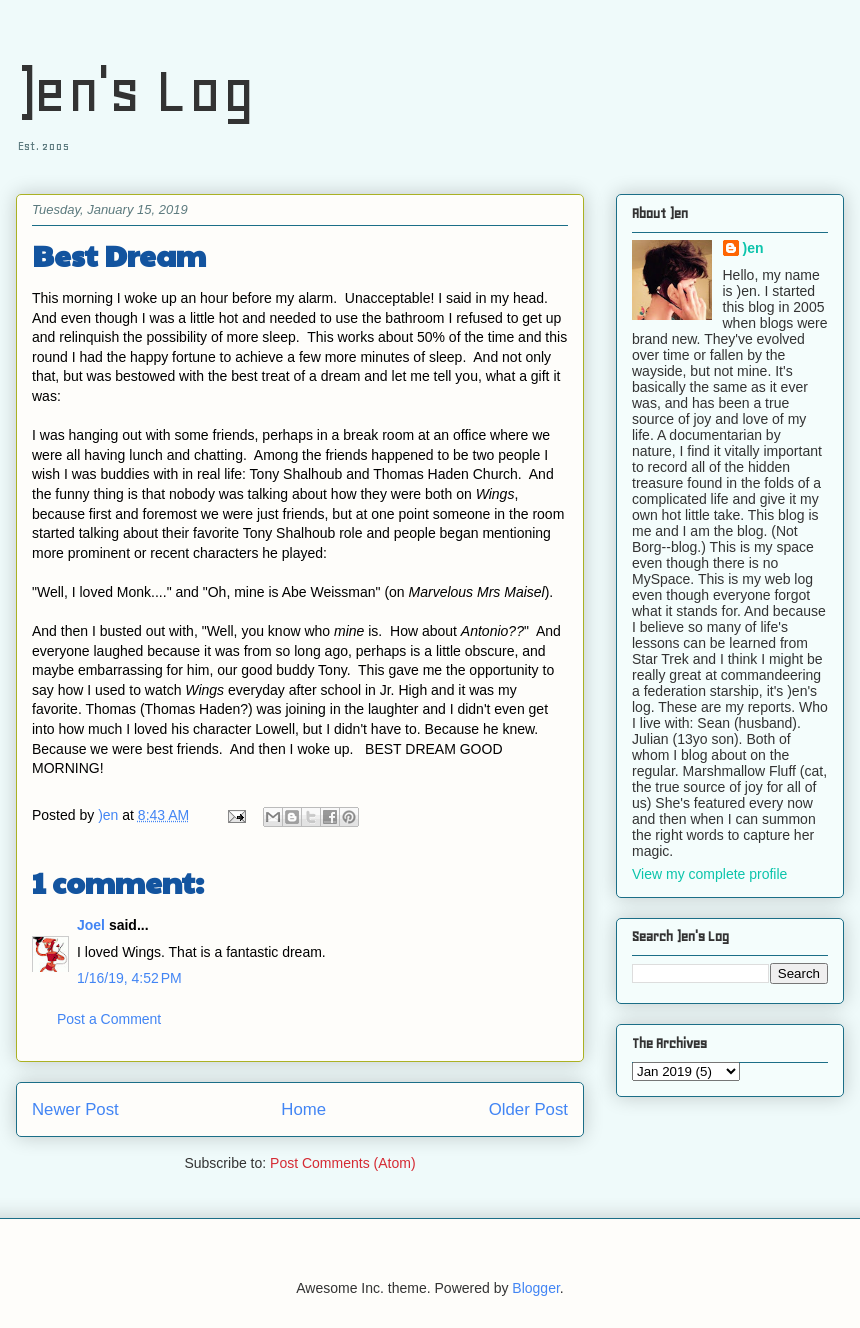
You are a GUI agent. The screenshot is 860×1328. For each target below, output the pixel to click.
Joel (91, 925)
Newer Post (75, 1109)
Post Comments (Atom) (342, 1163)
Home (303, 1109)
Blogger (535, 1288)
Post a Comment (109, 1019)
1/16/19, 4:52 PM (129, 978)
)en (753, 248)
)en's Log (135, 90)
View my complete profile (709, 874)
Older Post (528, 1109)
